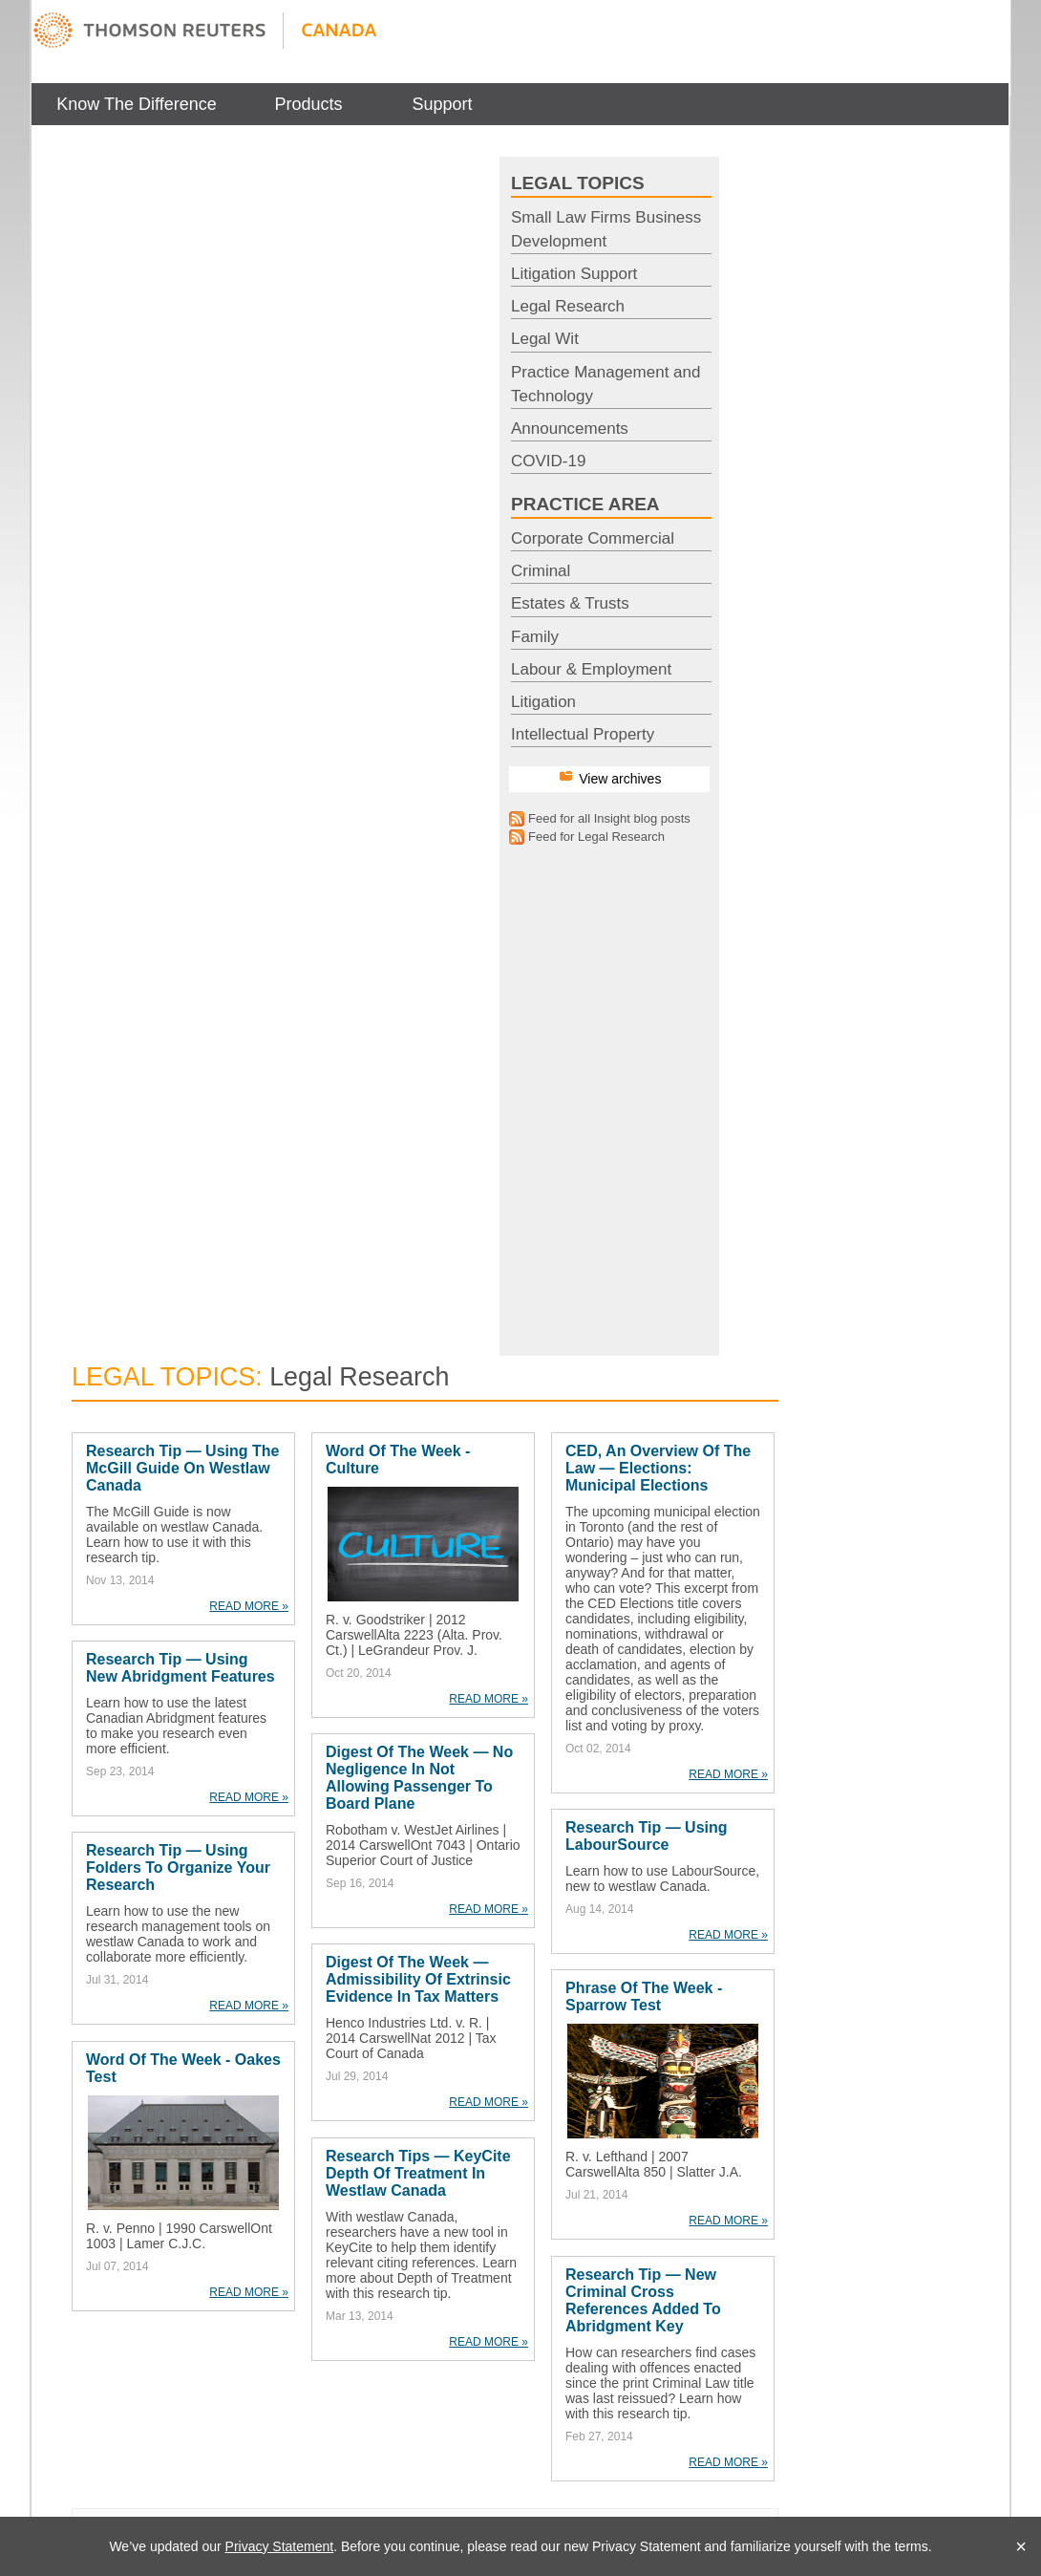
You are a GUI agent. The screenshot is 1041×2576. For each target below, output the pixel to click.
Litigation (543, 702)
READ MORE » (248, 1606)
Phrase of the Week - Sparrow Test (643, 1996)
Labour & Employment (591, 669)
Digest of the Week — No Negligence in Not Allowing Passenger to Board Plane (419, 1778)
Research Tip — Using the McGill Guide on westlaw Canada (182, 1468)
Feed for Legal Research (596, 836)
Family (535, 637)
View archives (620, 778)
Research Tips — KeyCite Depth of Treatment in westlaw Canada (418, 2173)
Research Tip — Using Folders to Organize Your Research (178, 1867)
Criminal (540, 571)
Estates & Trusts (570, 603)
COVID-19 (548, 461)
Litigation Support (574, 274)
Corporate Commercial (592, 538)
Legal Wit (545, 339)
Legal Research (568, 306)
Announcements (569, 428)
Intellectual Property (582, 734)
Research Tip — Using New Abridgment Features (180, 1668)
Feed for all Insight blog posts (609, 818)
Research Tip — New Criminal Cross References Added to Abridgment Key (643, 2300)
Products (308, 104)
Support (442, 104)
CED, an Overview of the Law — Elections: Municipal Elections (658, 1468)
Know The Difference (136, 104)
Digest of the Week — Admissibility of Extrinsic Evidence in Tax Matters (418, 1979)
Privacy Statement (279, 2546)
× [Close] (1021, 2546)
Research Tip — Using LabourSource (646, 1836)
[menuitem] (137, 104)
